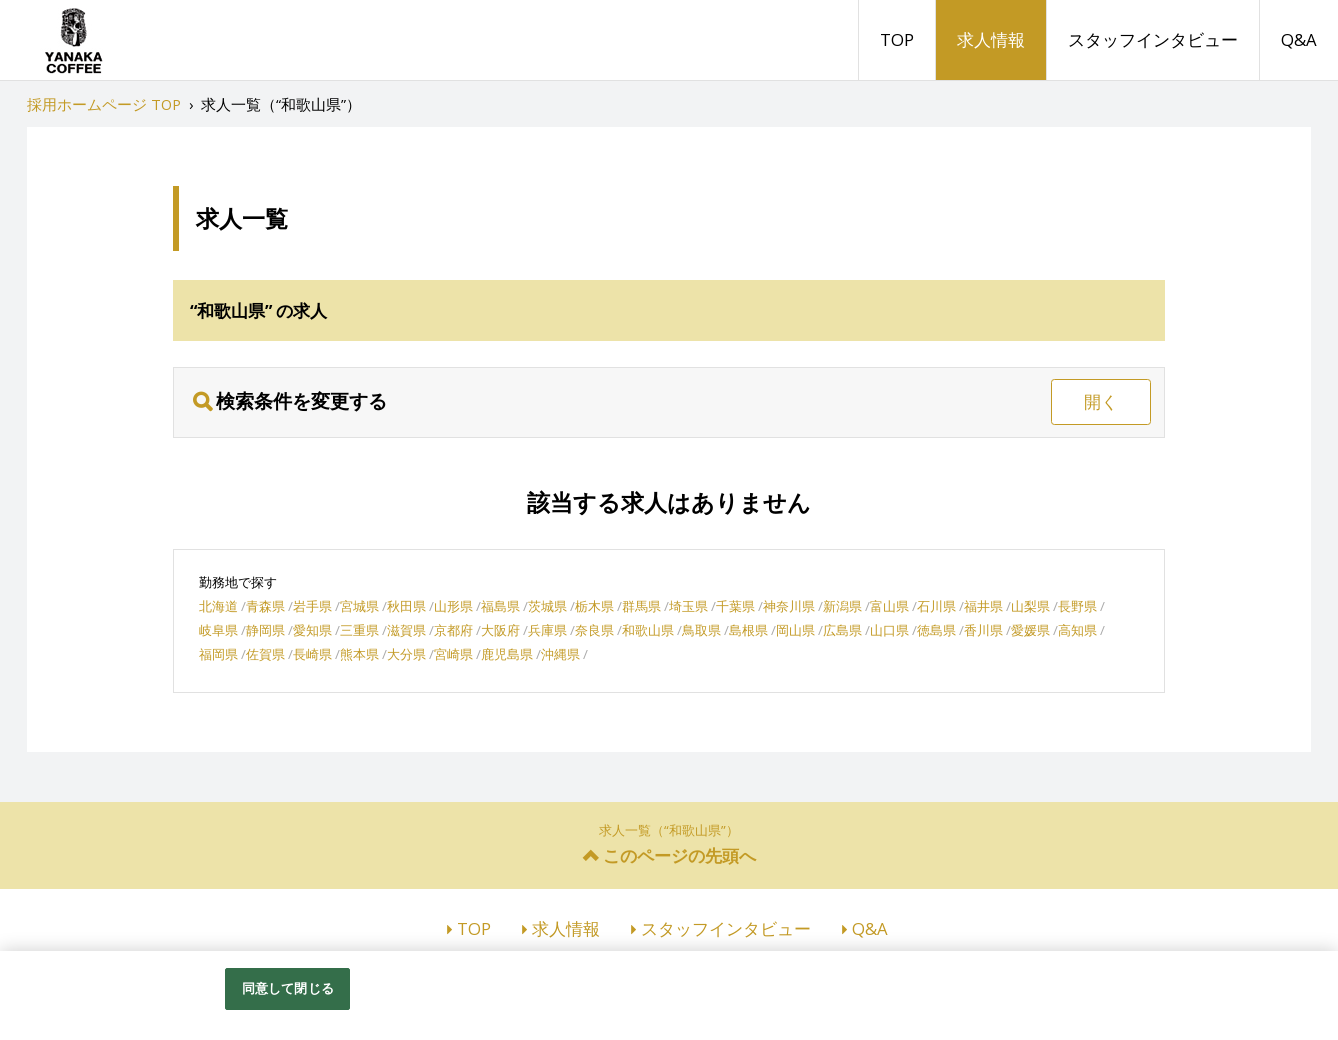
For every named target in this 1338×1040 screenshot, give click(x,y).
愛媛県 (1030, 630)
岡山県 (795, 630)
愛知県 (312, 630)
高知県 (1077, 630)
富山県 (889, 606)
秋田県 (406, 606)
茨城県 (547, 606)
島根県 (748, 630)
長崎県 (312, 654)
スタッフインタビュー (1153, 39)
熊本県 (359, 654)
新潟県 (842, 606)
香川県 (983, 630)
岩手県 (312, 606)
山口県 (889, 630)
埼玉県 (688, 606)
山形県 (453, 606)
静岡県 (265, 630)
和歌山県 (648, 630)
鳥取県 (701, 630)
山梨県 (1030, 606)
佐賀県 (265, 654)
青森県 (265, 606)
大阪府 (500, 630)
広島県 (842, 630)
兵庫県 (547, 630)
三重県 (359, 630)
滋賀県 (406, 630)
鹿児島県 (507, 654)
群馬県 (641, 606)
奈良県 (594, 630)
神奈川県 (789, 606)
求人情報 (991, 39)
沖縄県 (560, 654)
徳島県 (936, 630)
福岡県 (218, 654)
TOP (897, 39)
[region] (669, 995)
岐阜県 (218, 630)
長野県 (1077, 606)
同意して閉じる (288, 988)
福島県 (500, 606)
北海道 (218, 606)
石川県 (936, 606)
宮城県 (359, 606)
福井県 (983, 606)
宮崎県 (453, 654)
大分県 (406, 654)
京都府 (453, 630)
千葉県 (735, 606)
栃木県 (594, 606)
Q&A (1299, 39)
